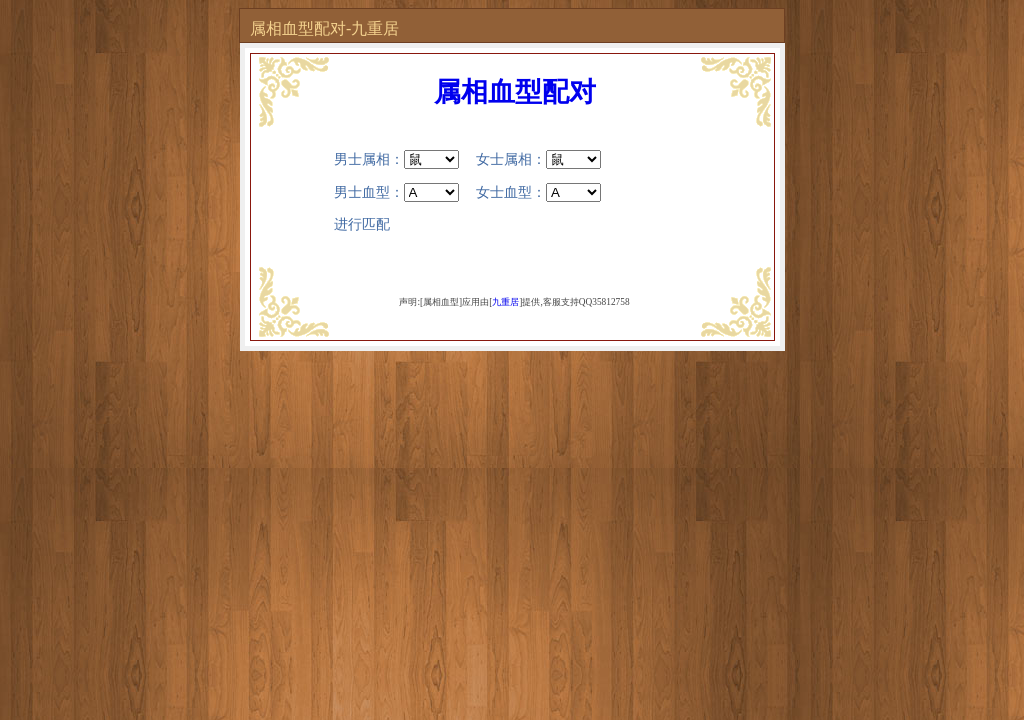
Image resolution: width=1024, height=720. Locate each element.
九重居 (505, 302)
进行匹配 (362, 224)
